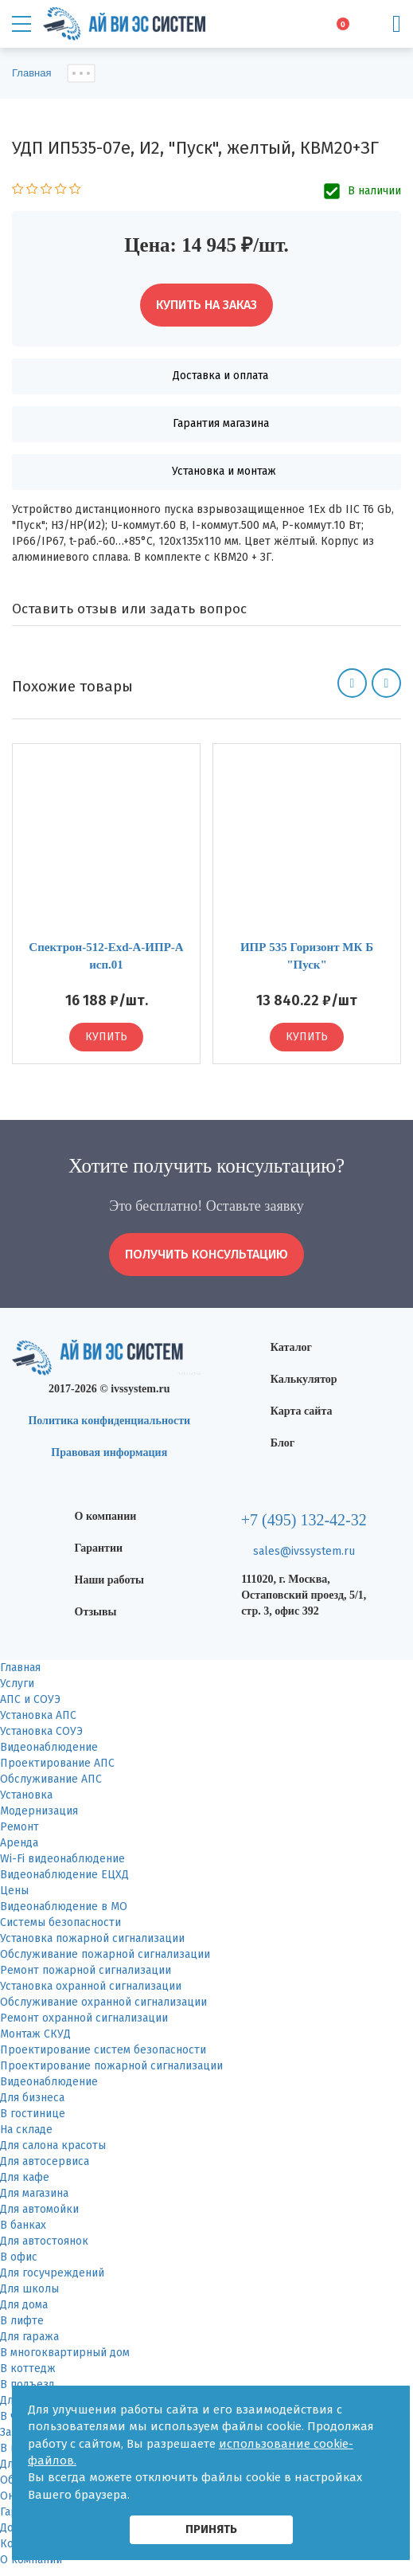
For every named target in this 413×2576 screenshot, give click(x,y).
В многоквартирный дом (65, 2352)
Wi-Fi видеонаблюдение (62, 1858)
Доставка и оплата (220, 375)
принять (211, 2529)
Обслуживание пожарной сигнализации (105, 1954)
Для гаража (29, 2336)
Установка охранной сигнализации (90, 1986)
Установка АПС (38, 1715)
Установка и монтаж (224, 471)
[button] (352, 683)
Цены (14, 1890)
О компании (106, 1516)
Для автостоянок (44, 2241)
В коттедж (28, 2368)
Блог (282, 1443)
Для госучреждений (52, 2273)
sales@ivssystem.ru (304, 1551)
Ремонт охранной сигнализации (84, 2018)
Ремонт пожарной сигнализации (85, 1970)
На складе (26, 2129)
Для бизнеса (32, 2097)
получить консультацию (206, 1254)
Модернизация (39, 1811)
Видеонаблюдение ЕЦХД (64, 1874)
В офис (18, 2257)
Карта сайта (302, 1411)
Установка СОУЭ (41, 1731)
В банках (23, 2225)
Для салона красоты (53, 2145)
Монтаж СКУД (35, 2034)
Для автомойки (39, 2209)
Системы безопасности (60, 1922)
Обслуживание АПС (51, 1779)
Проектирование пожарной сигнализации (111, 2066)
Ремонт (19, 1827)
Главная (20, 1667)
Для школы (29, 2289)
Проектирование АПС (57, 1763)
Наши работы (110, 1580)
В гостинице (32, 2113)
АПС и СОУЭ (30, 1699)
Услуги (17, 1683)
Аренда (19, 1843)
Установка (26, 1795)
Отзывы (96, 1612)
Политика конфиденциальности (109, 1421)
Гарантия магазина (221, 423)
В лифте (22, 2320)
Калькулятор (304, 1379)
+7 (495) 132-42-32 (304, 1520)
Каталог (291, 1347)
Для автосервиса (44, 2161)
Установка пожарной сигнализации (92, 1938)
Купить (106, 1036)
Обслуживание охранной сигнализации (103, 2002)
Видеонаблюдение (49, 1747)
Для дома (24, 2305)
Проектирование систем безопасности (103, 2050)
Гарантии (99, 1548)
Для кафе (24, 2177)
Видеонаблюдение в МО (63, 1906)
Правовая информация (109, 1452)
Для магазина (34, 2193)
